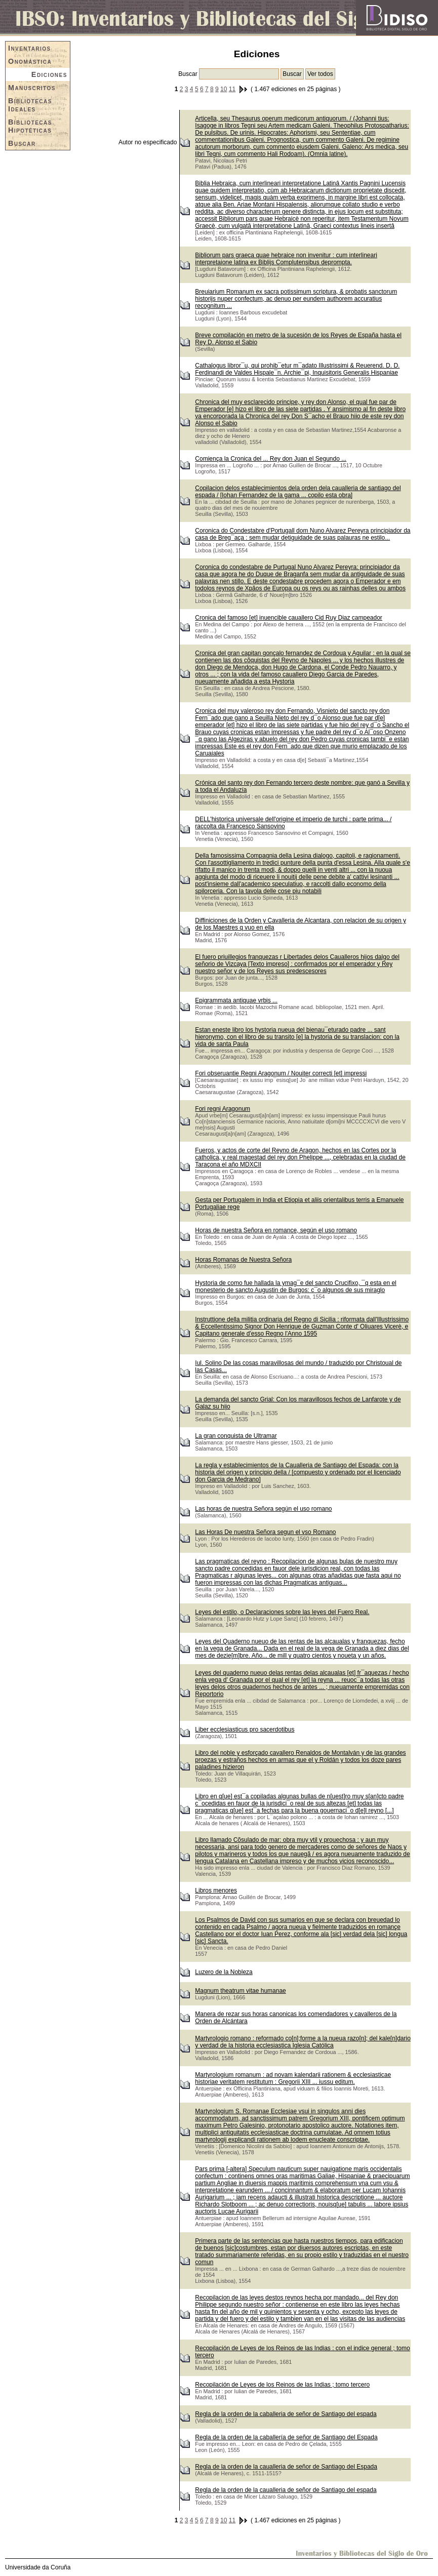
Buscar (22, 143)
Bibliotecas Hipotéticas (30, 126)
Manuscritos (32, 88)
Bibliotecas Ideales (30, 105)
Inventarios (29, 48)
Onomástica (30, 61)
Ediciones (49, 74)
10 (223, 89)
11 (232, 89)
